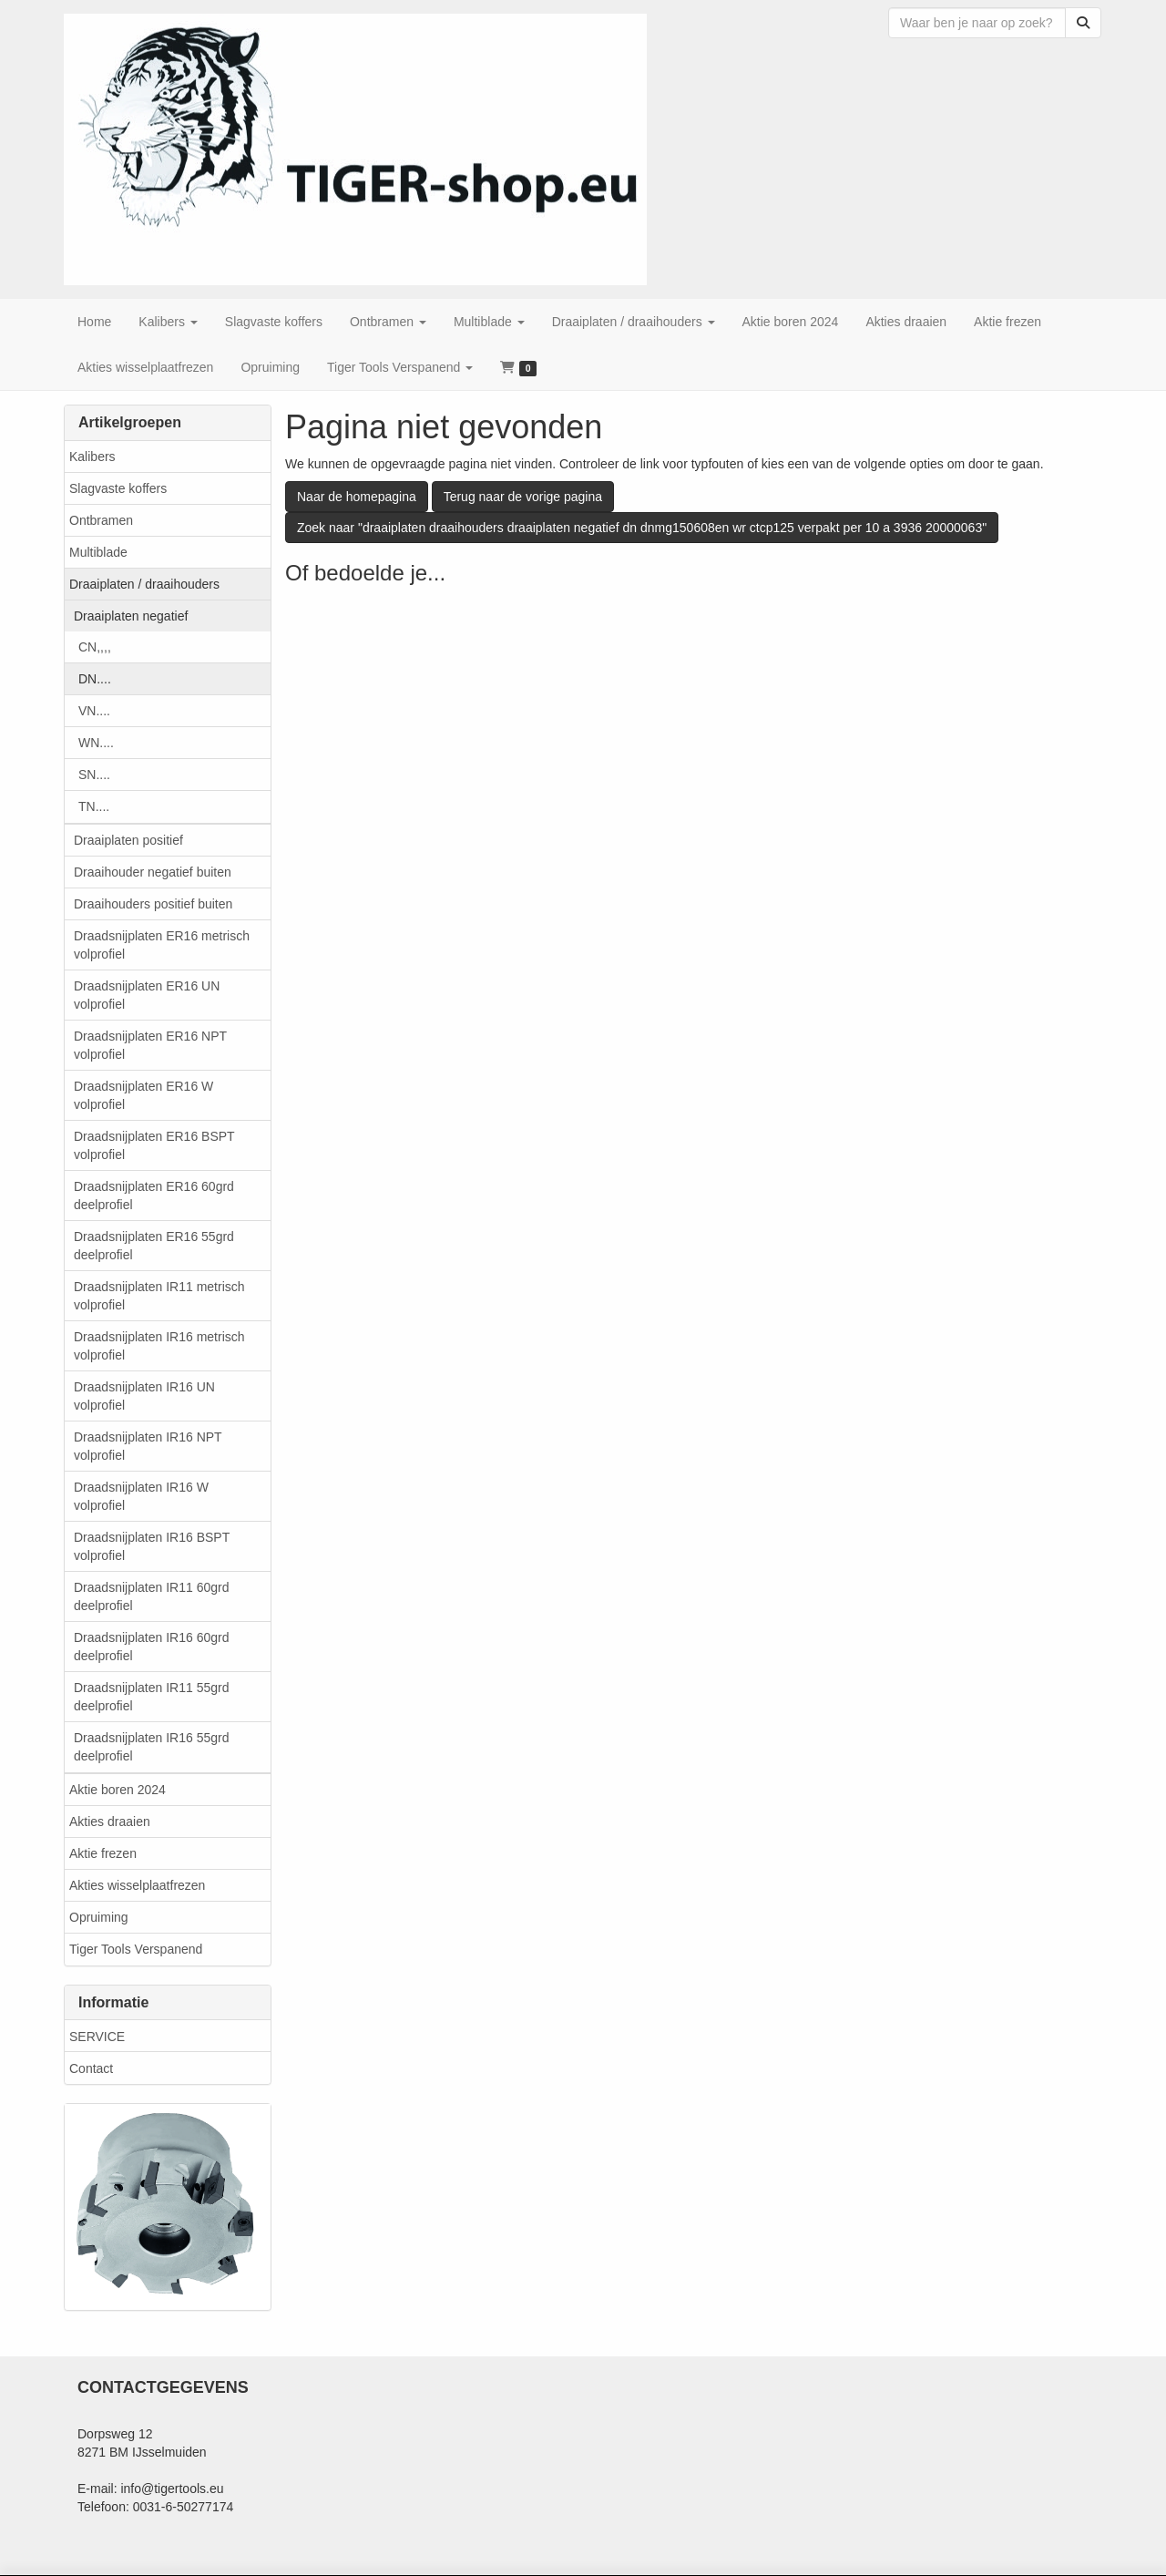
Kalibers (92, 456)
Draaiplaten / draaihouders (144, 584)
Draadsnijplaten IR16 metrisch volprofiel (159, 1345)
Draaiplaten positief (128, 840)
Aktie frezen (103, 1853)
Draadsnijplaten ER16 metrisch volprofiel (162, 945)
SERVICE (97, 2036)
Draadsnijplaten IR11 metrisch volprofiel (159, 1295)
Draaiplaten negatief (131, 616)
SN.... (94, 774)
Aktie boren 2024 (117, 1789)
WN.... (96, 742)
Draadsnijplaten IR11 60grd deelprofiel (151, 1596)
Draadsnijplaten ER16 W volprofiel (143, 1095)
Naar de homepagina (356, 496)
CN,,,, (94, 647)
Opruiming (98, 1917)
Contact (91, 2068)
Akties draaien (109, 1821)
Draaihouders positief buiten (153, 904)
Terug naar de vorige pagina (523, 496)
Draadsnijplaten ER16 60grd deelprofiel (154, 1195)
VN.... (94, 710)
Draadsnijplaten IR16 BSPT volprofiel (152, 1546)
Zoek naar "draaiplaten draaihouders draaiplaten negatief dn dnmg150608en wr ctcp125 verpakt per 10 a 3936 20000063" (642, 527)
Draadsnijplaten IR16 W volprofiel (141, 1496)
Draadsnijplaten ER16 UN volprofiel (147, 995)
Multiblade (98, 552)
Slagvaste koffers (118, 488)
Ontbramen (101, 520)
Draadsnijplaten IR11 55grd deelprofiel (151, 1696)
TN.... (93, 806)
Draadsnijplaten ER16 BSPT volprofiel (154, 1145)
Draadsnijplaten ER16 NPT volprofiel (150, 1045)
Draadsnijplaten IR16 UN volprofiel (144, 1396)
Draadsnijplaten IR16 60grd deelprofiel (151, 1646)
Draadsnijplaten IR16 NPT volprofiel (148, 1446)
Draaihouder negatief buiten (152, 872)
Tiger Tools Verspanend (135, 1949)
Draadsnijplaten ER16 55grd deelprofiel (154, 1245)
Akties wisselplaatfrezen (137, 1885)
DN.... (94, 679)
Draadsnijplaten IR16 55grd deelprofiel (151, 1746)
